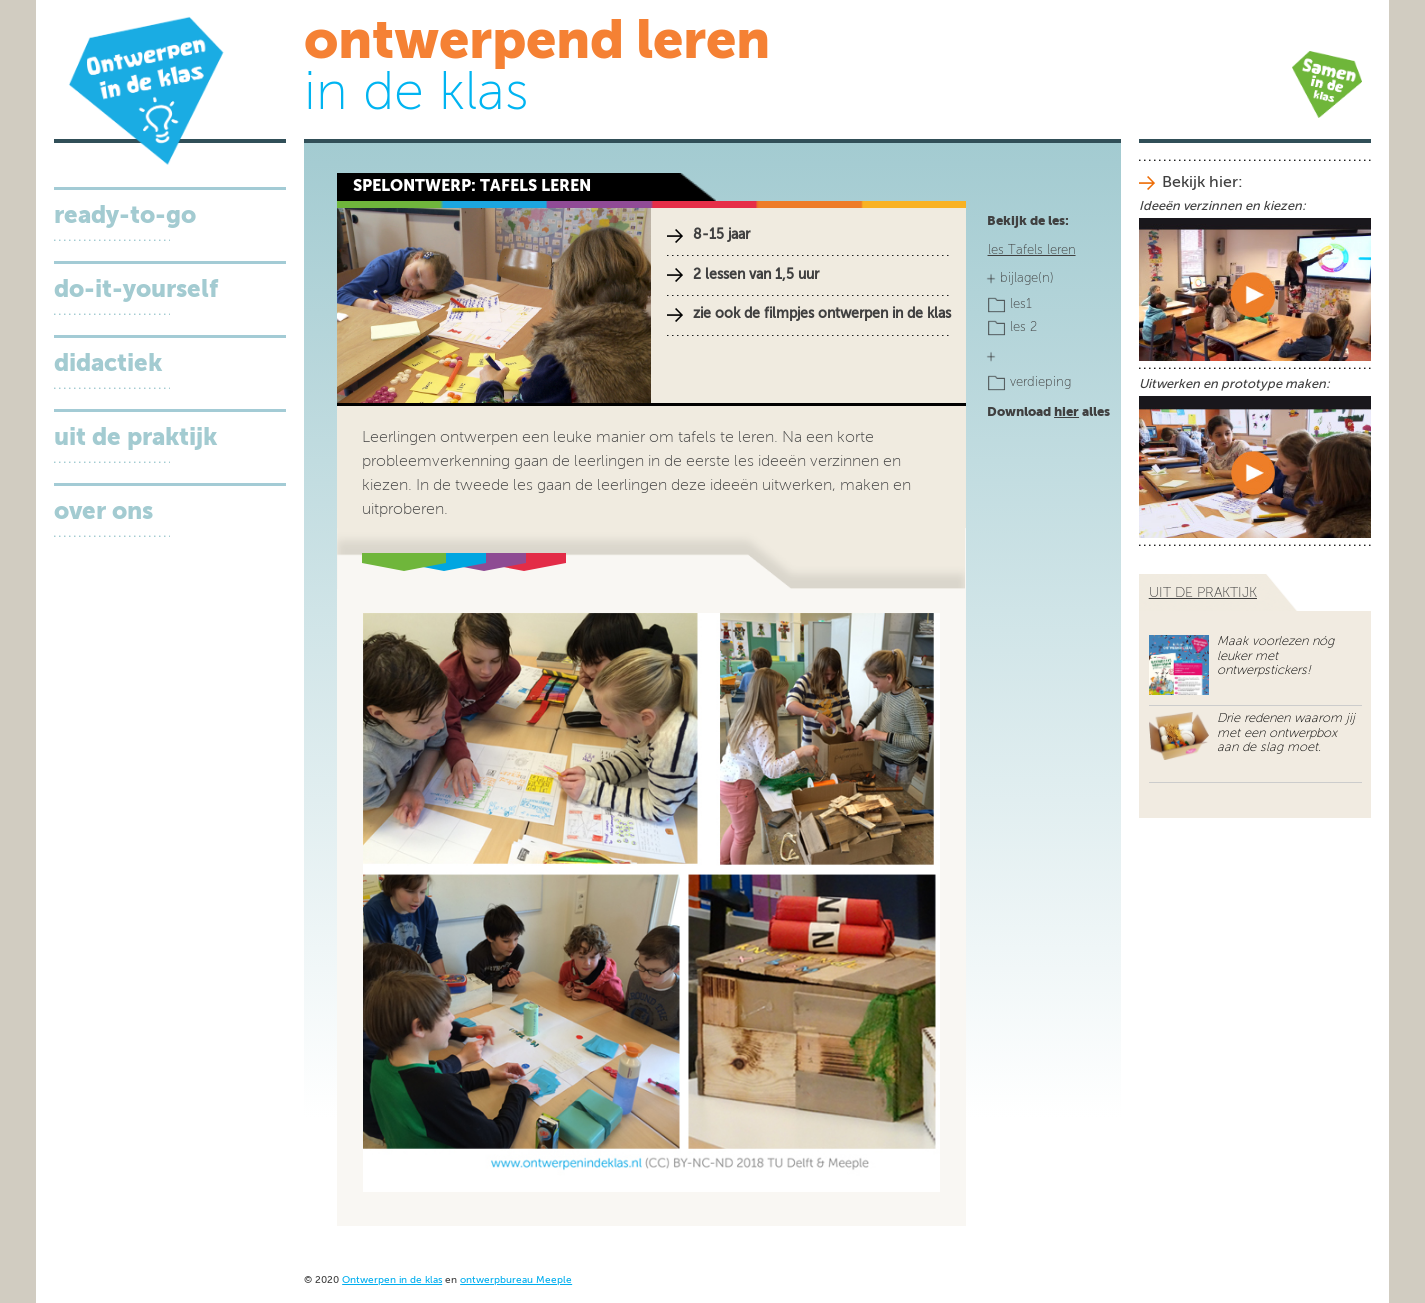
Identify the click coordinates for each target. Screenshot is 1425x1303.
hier (1066, 412)
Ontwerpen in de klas (392, 1280)
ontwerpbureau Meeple (516, 1280)
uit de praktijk (1203, 593)
